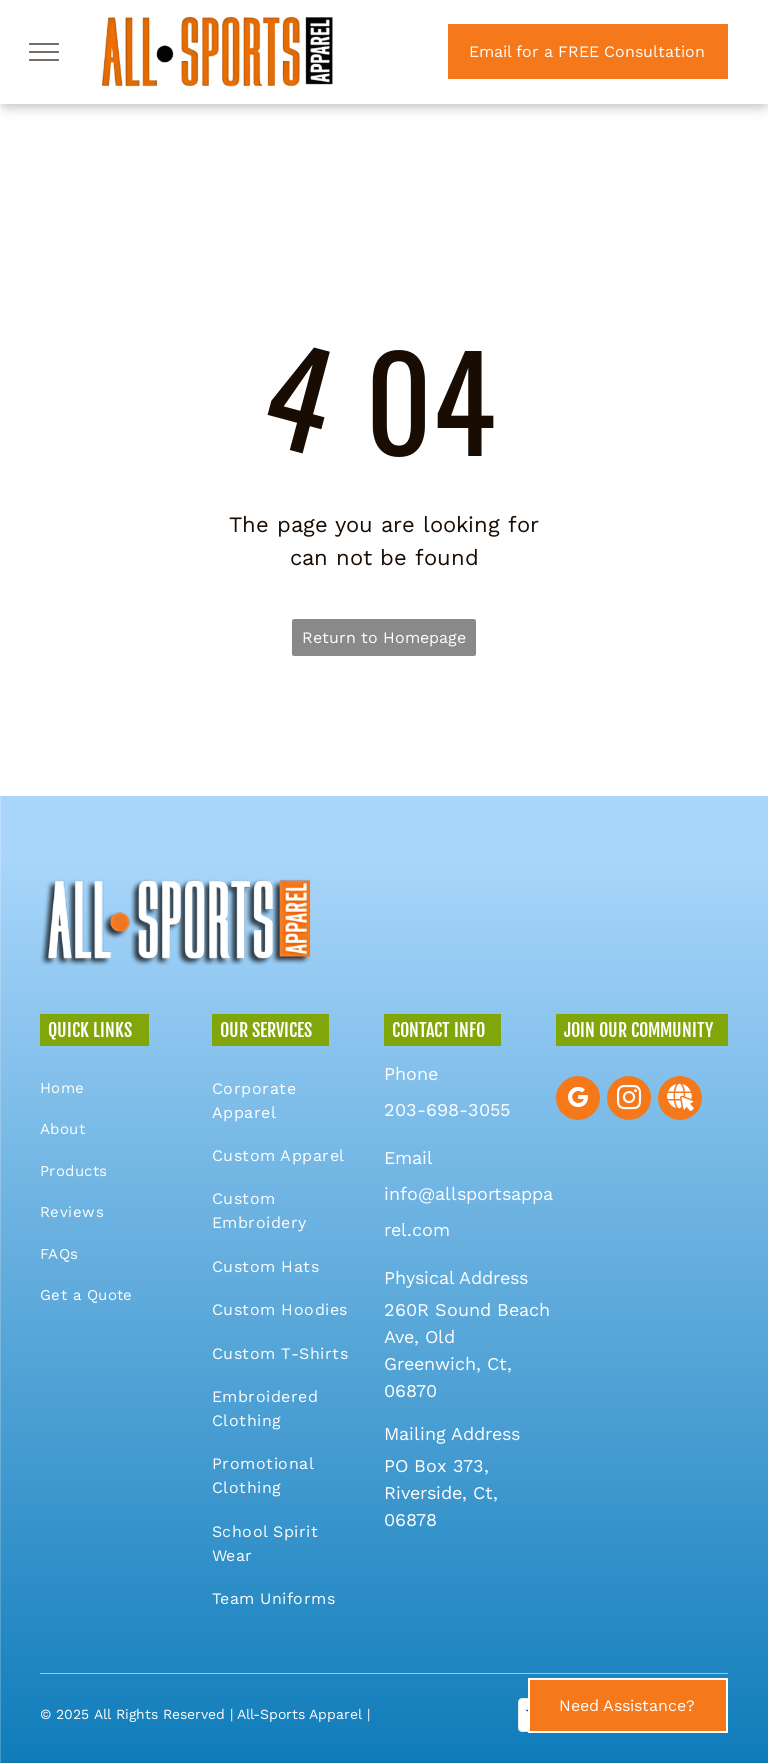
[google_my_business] (578, 1100)
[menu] (44, 52)
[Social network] (680, 1100)
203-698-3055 (447, 1109)
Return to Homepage (384, 637)
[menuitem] (111, 1089)
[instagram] (629, 1100)
